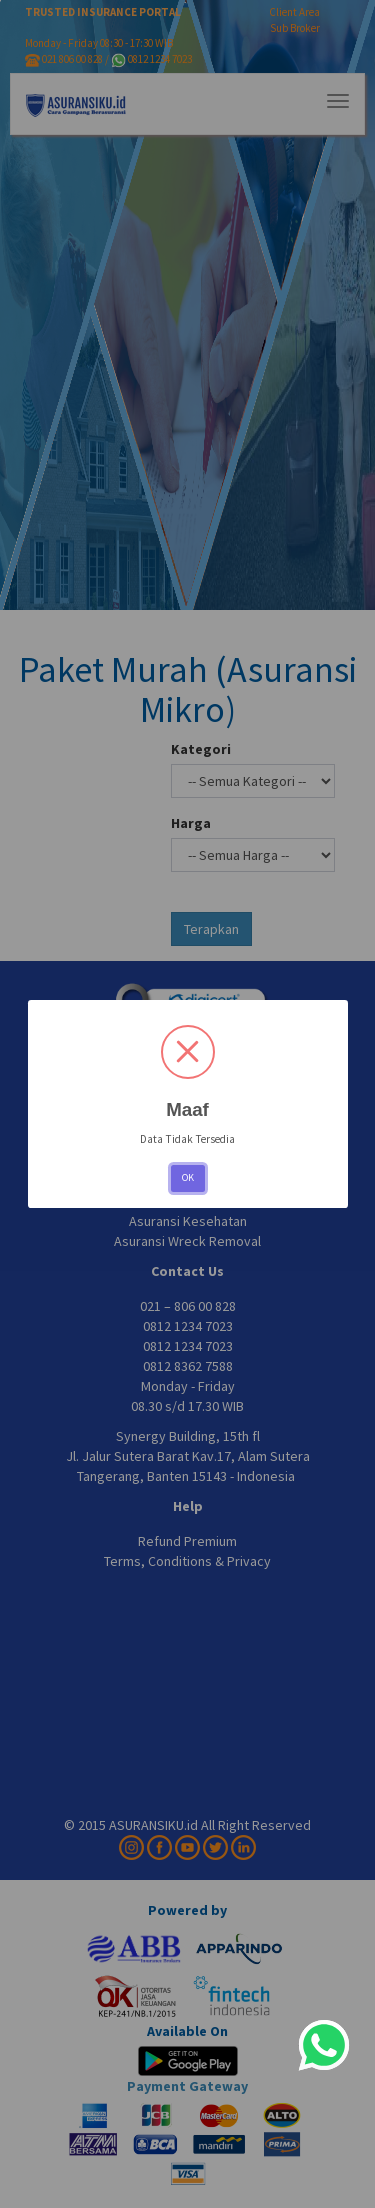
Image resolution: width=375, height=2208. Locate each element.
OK (188, 1177)
